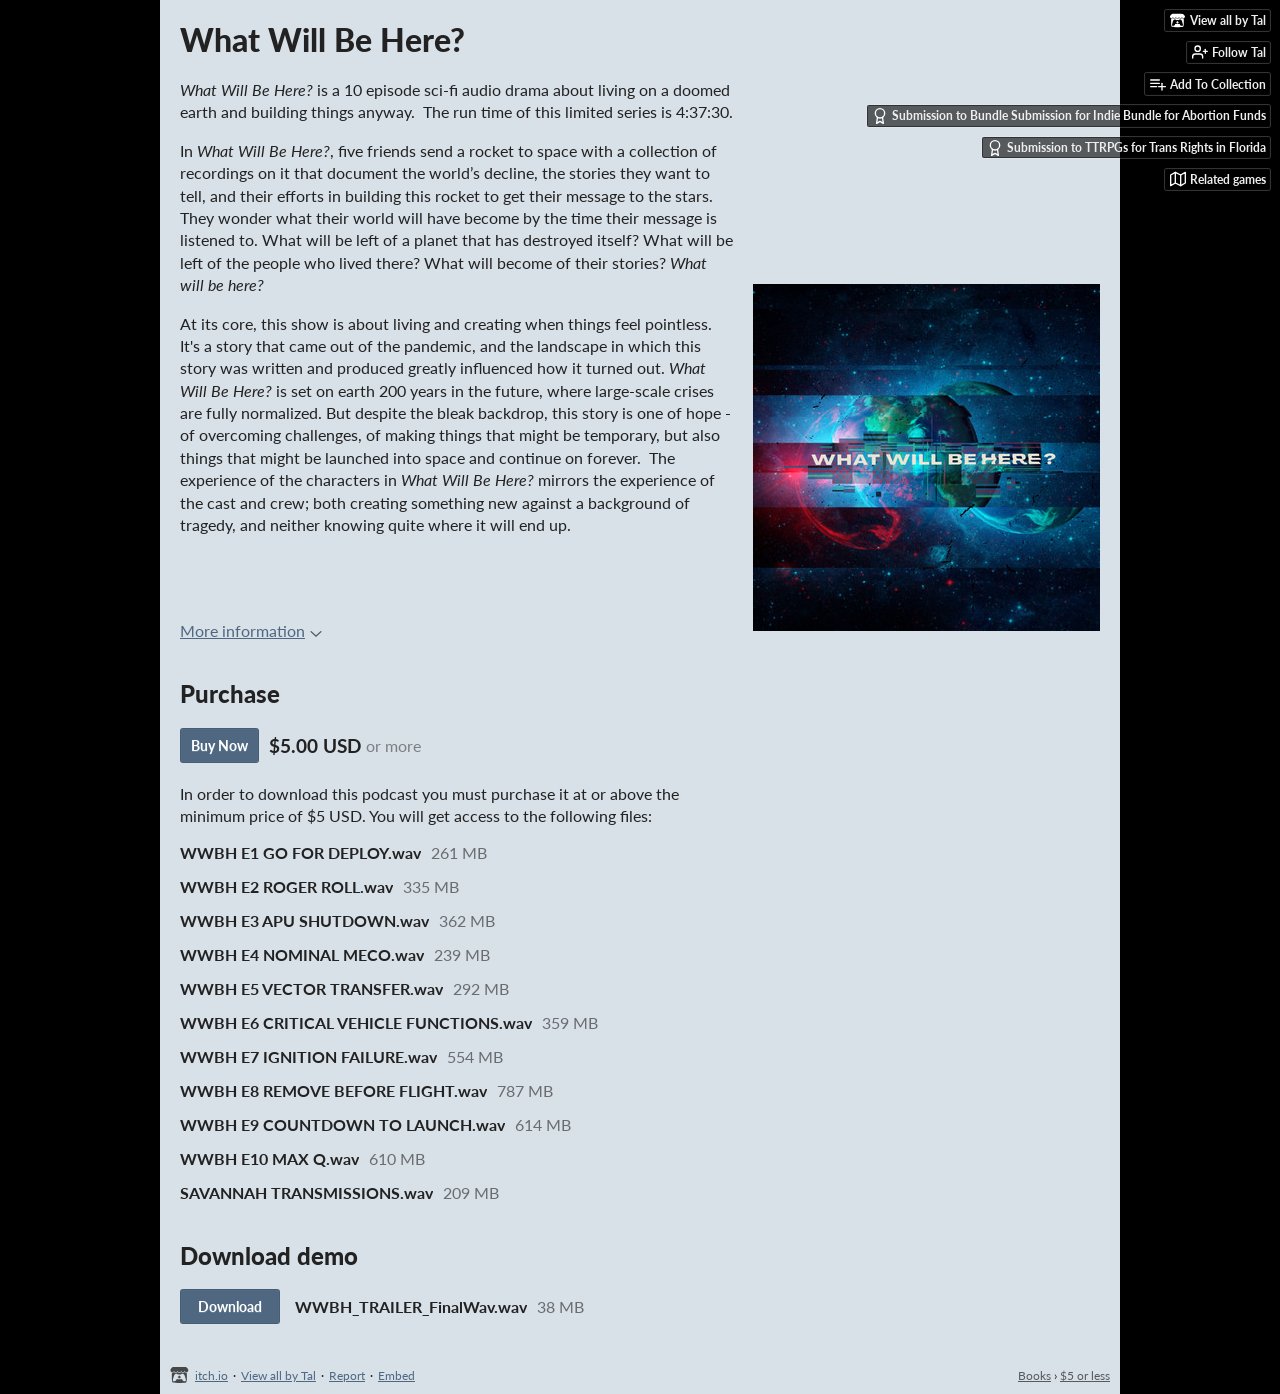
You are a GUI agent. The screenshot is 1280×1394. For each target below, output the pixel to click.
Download (230, 1306)
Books (1034, 1375)
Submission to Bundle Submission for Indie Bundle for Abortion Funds (1069, 116)
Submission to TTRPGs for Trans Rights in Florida (1126, 148)
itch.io (211, 1375)
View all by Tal (278, 1375)
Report (347, 1375)
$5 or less (1085, 1375)
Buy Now (219, 745)
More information (251, 630)
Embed (396, 1375)
